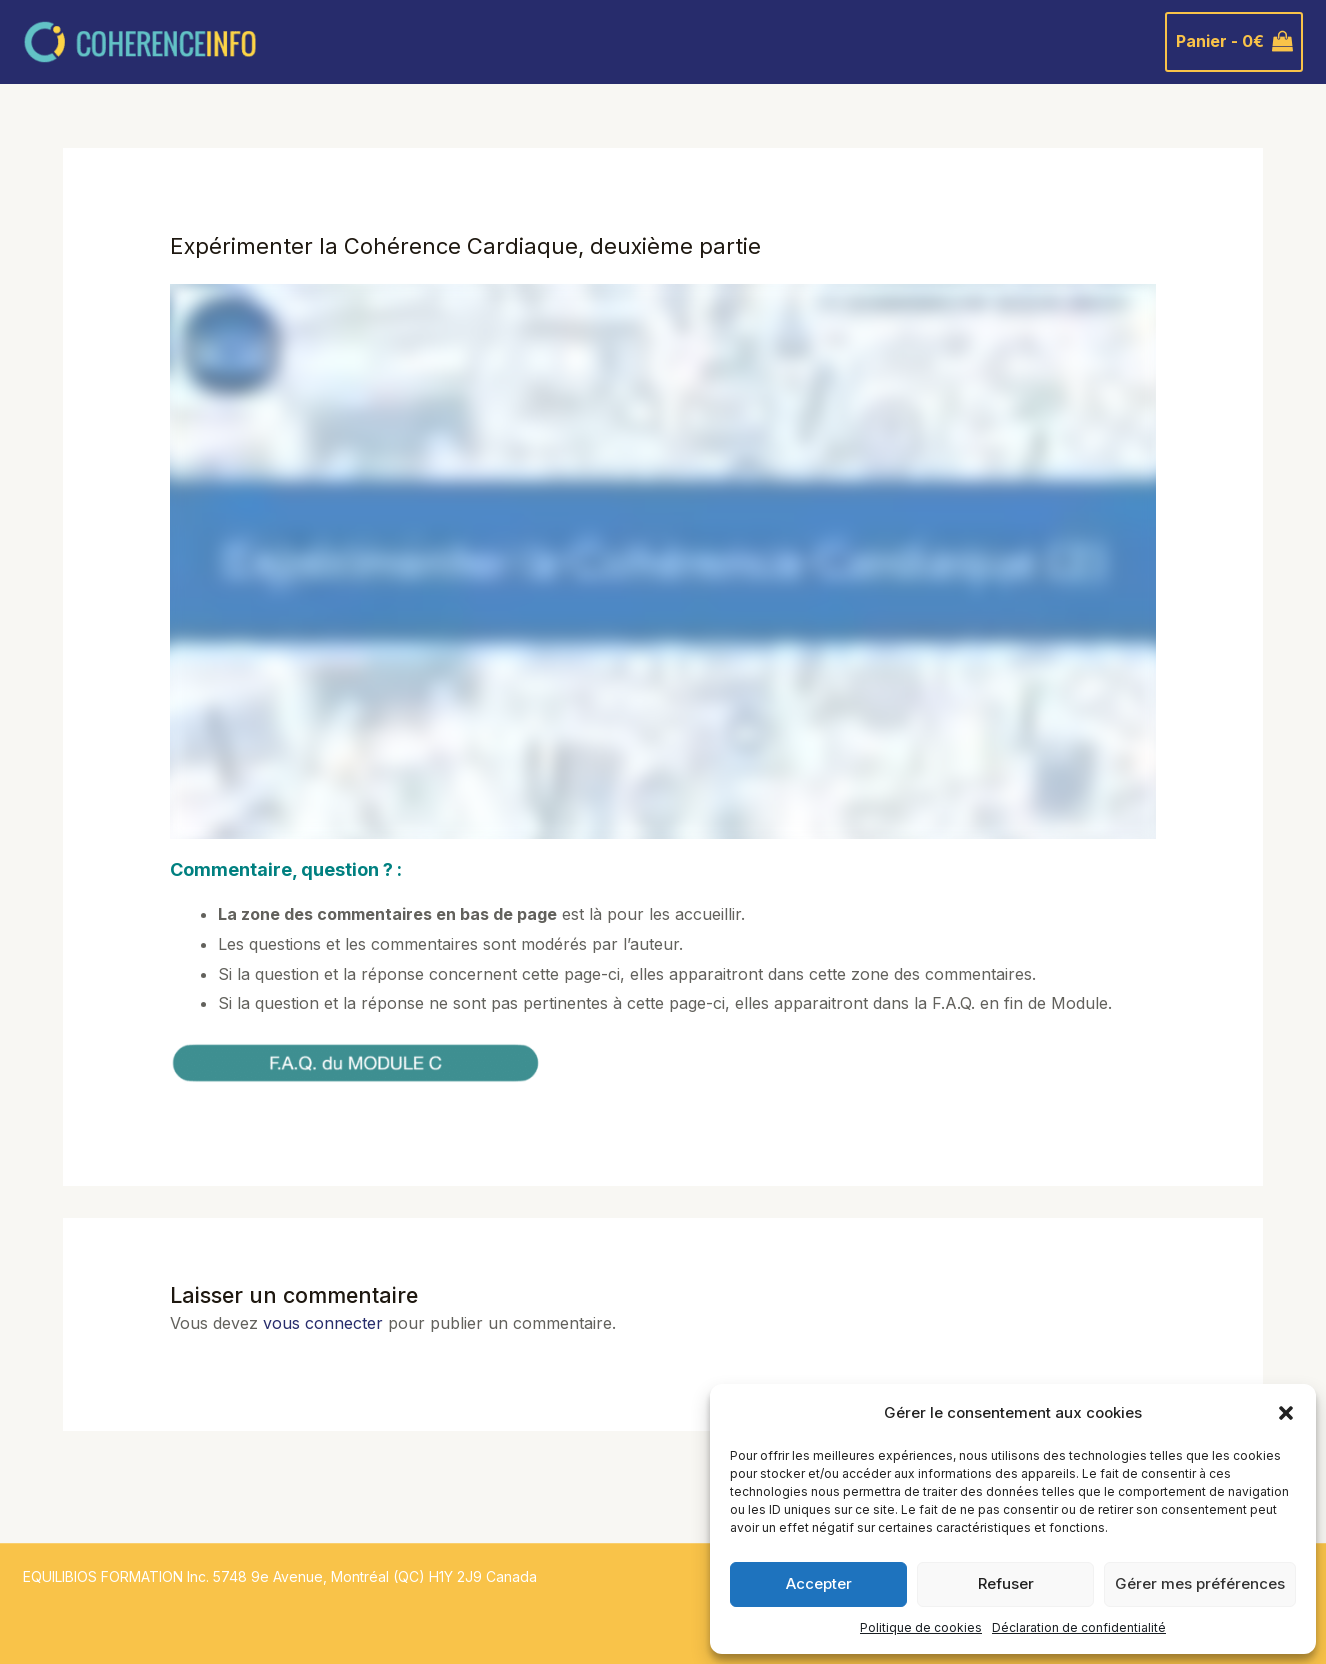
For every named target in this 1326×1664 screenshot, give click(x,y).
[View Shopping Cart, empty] (1234, 42)
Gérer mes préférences (1200, 1583)
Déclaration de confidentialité (1079, 1627)
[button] (1286, 1413)
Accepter (819, 1583)
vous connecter (323, 1323)
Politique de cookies (921, 1627)
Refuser (1006, 1583)
